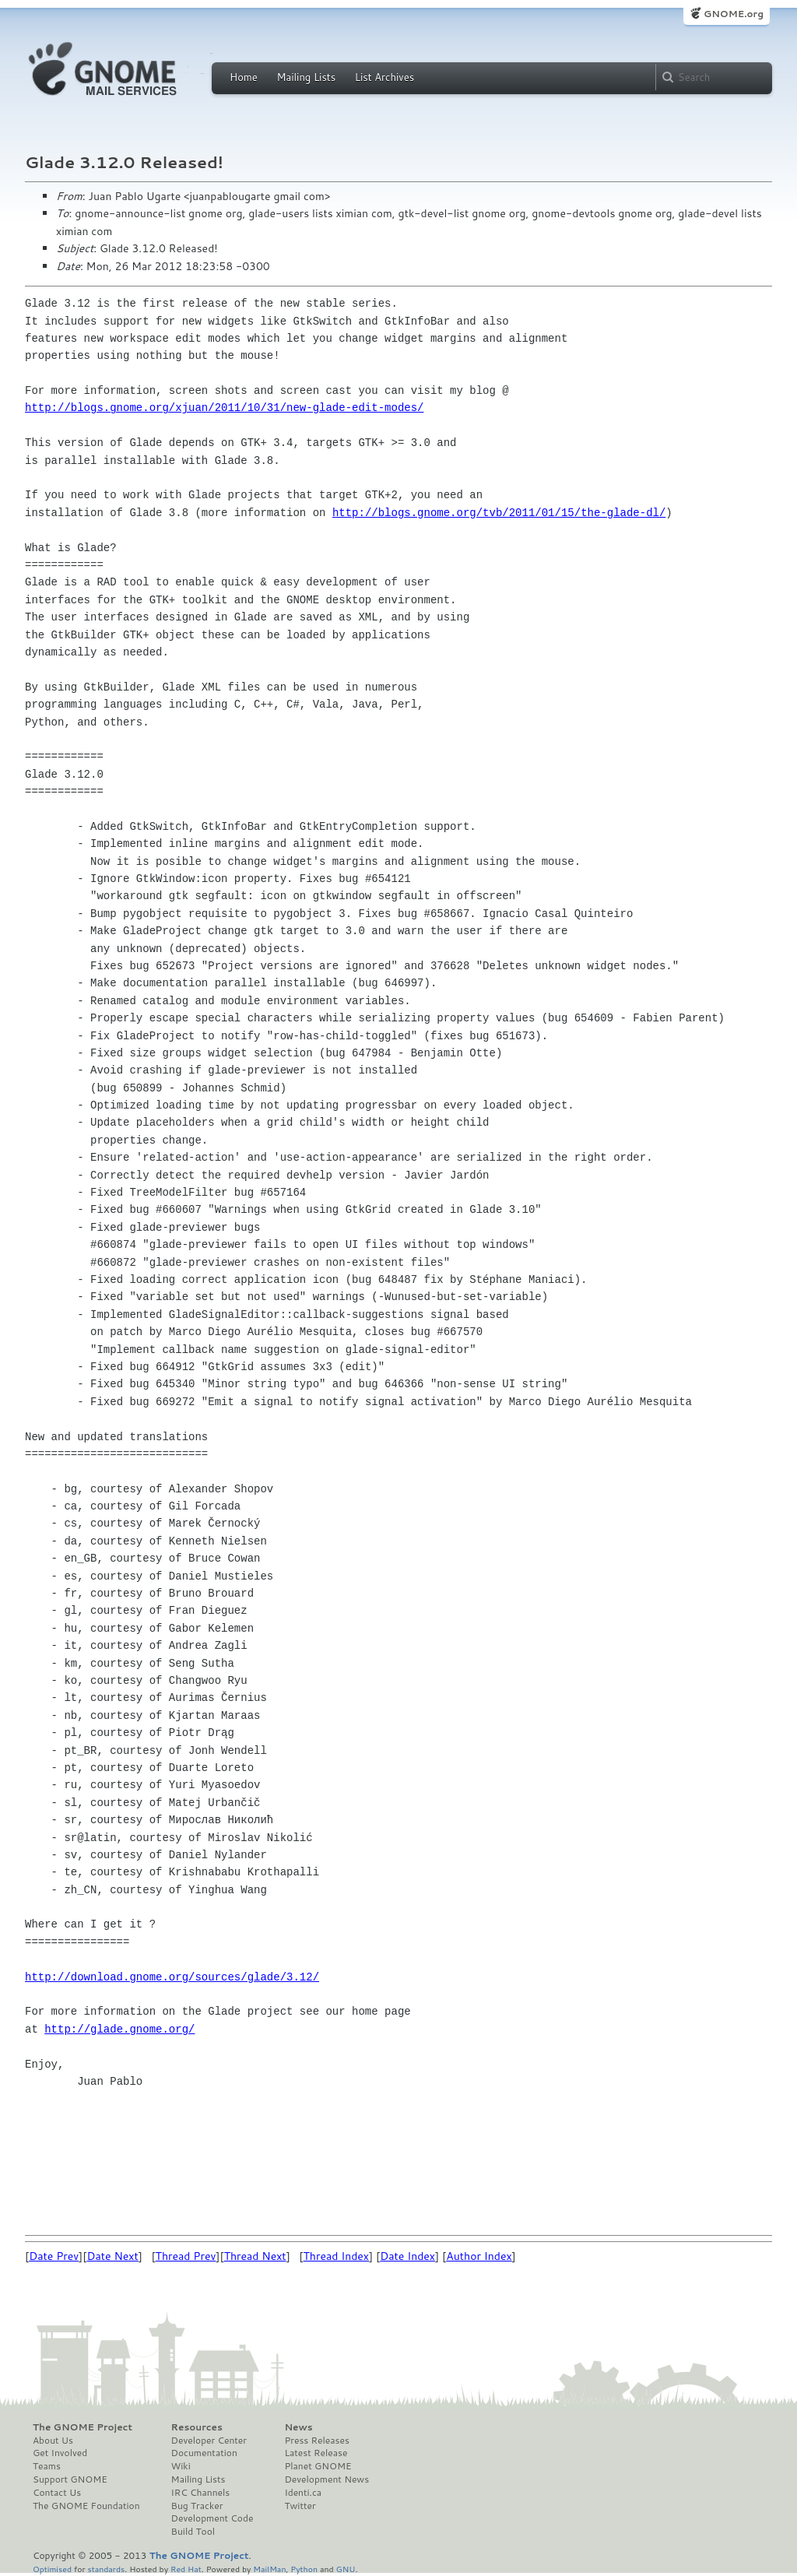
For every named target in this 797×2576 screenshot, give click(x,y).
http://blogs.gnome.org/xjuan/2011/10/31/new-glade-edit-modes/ (224, 407)
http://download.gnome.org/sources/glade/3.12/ (172, 1977)
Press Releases (316, 2440)
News (298, 2427)
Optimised (52, 2568)
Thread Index (337, 2256)
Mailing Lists (305, 77)
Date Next (112, 2256)
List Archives (384, 77)
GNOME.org (734, 13)
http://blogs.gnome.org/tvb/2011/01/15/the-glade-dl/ (498, 512)
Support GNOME (70, 2479)
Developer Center (209, 2440)
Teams (47, 2466)
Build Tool (193, 2531)
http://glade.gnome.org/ (119, 2029)
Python (304, 2568)
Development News (326, 2479)
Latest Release (315, 2453)
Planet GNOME (317, 2466)
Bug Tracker (197, 2506)
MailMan (269, 2568)
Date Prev (54, 2256)
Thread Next (255, 2256)
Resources (197, 2427)
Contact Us (57, 2492)
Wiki (181, 2466)
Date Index (407, 2256)
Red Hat (186, 2568)
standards (106, 2568)
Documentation (204, 2453)
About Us (53, 2440)
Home (244, 77)
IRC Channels (200, 2492)
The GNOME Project (82, 2427)
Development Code (212, 2518)
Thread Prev (186, 2256)
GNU (346, 2568)
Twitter (299, 2506)
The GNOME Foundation (86, 2506)
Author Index (478, 2256)
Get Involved (60, 2453)
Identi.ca (302, 2492)
